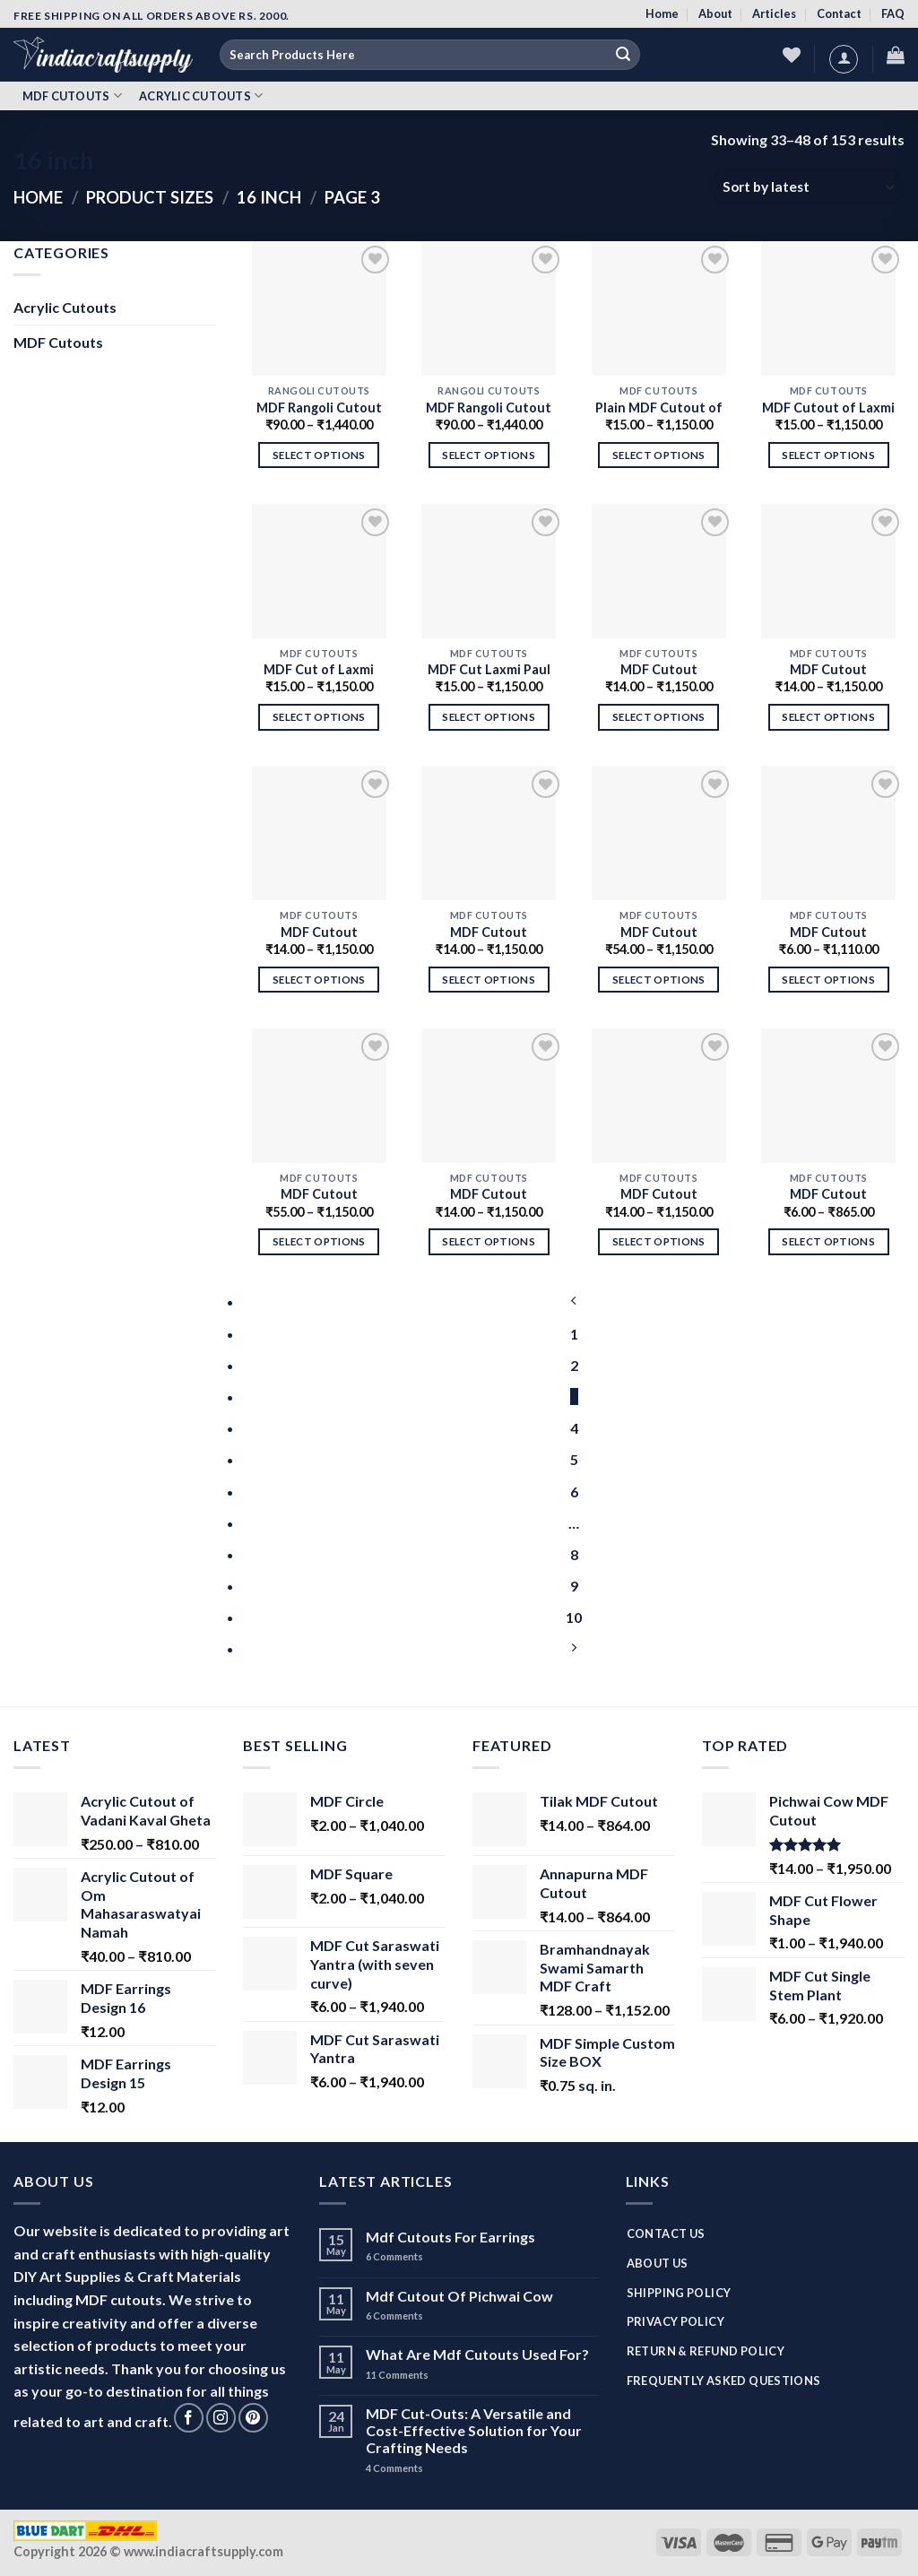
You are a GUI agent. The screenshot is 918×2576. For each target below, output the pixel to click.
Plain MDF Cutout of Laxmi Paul (659, 409)
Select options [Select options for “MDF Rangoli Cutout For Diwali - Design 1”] (488, 455)
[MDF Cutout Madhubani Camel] (828, 833)
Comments (394, 2256)
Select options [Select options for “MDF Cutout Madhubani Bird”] (828, 717)
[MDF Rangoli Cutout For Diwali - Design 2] (319, 308)
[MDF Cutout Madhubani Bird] (828, 571)
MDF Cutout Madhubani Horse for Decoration (319, 933)
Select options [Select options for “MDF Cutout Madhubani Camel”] (828, 979)
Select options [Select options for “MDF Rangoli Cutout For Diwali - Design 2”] (319, 455)
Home (662, 13)
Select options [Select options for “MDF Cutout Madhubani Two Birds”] (659, 1241)
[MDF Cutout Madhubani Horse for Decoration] (319, 833)
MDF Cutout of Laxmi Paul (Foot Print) (828, 409)
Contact (839, 13)
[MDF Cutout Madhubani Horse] (488, 833)
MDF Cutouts (72, 95)
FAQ (893, 13)
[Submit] (623, 54)
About (715, 13)
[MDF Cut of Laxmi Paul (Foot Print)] (319, 571)
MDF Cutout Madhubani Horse (489, 933)
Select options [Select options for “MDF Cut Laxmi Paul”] (488, 717)
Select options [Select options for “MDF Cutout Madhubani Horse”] (488, 979)
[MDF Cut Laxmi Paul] (488, 571)
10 (574, 1617)
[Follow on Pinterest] (253, 2418)
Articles (774, 13)
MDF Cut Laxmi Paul (489, 669)
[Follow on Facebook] (189, 2418)
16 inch (269, 197)
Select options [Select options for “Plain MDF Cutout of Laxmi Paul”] (659, 455)
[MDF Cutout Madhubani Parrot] (319, 1095)
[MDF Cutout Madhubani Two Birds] (659, 1095)
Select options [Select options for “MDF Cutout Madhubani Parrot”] (319, 1241)
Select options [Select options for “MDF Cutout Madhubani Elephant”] (659, 717)
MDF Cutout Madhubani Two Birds (658, 1195)
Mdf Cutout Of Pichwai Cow (459, 2295)
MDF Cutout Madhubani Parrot (319, 1195)
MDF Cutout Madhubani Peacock (659, 933)
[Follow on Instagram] (221, 2418)
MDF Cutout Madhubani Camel (828, 933)
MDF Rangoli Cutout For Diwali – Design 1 (488, 409)
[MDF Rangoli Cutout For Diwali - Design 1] (488, 308)
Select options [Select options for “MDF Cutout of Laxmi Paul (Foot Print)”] (828, 455)
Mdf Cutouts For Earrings (450, 2236)
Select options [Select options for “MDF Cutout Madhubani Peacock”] (659, 979)
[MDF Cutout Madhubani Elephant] (659, 571)
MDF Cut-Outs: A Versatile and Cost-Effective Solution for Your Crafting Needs (474, 2430)
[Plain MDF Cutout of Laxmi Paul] (659, 308)
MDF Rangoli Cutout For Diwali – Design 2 (319, 409)
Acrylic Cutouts (201, 95)
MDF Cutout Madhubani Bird (828, 671)
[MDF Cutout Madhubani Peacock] (659, 833)
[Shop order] (808, 186)
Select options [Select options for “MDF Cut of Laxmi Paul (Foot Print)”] (319, 717)
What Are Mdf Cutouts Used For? (477, 2354)
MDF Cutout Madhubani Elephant (658, 671)
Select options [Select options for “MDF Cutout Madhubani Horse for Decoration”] (319, 979)
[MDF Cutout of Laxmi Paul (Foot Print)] (828, 308)
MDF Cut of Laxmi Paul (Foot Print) (319, 671)
